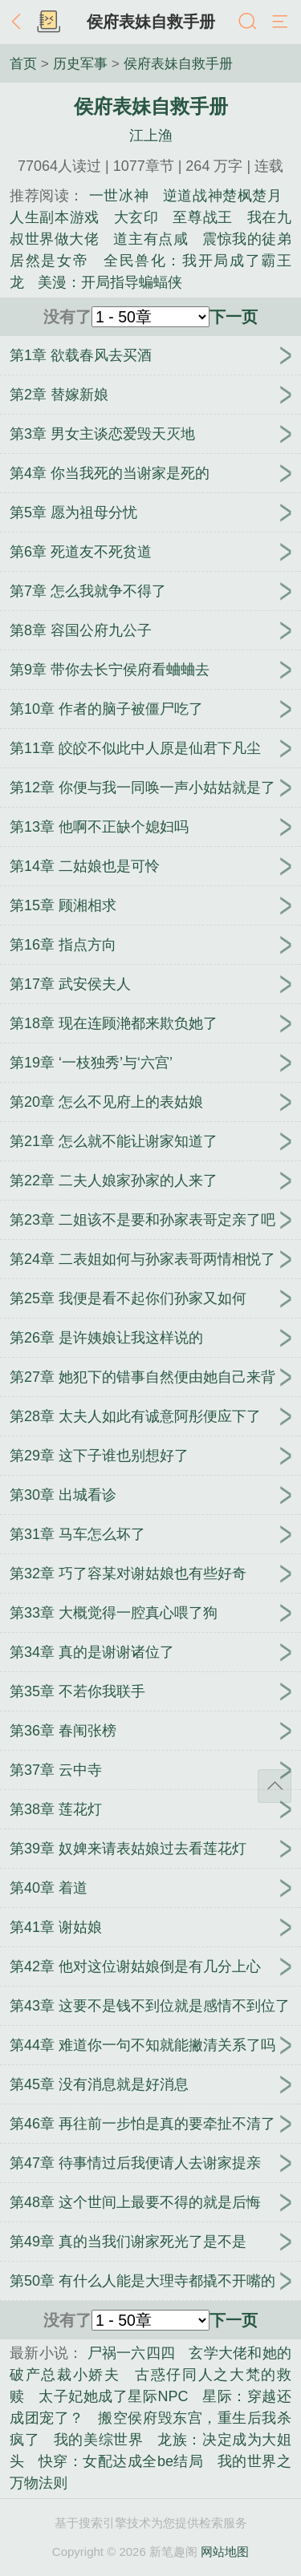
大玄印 (136, 217)
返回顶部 (274, 1786)
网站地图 (225, 2551)
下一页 (233, 317)
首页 (23, 63)
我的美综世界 (99, 2440)
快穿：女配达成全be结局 (121, 2461)
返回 (20, 22)
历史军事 (80, 63)
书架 (48, 22)
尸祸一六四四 (131, 2353)
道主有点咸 (150, 239)
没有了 (67, 317)
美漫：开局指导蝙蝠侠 (110, 282)
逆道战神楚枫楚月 (222, 196)
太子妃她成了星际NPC (113, 2396)
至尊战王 (203, 217)
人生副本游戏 (55, 217)
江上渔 (151, 136)
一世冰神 (118, 196)
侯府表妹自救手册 (151, 21)
